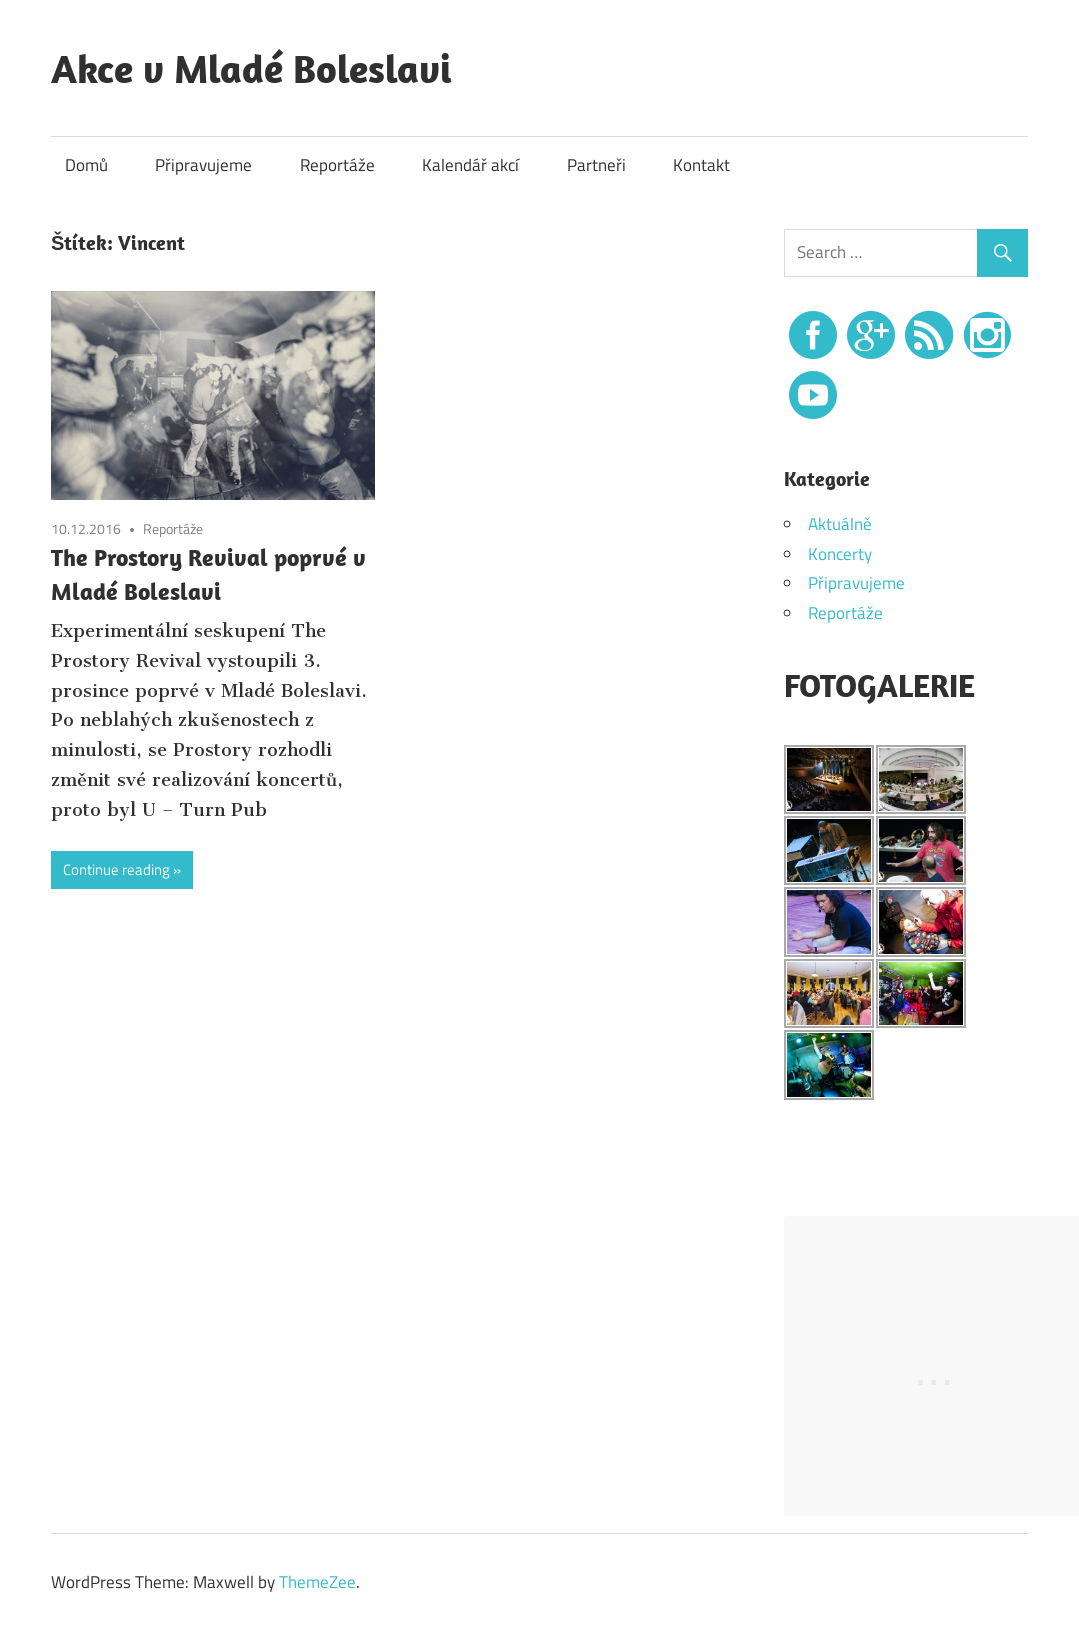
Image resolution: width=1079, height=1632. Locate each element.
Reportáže (337, 165)
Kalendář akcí (470, 165)
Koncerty (840, 554)
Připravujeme (203, 165)
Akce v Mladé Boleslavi (251, 68)
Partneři (596, 165)
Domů (86, 165)
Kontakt (701, 165)
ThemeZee (317, 1582)
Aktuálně (840, 524)
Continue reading (116, 869)
